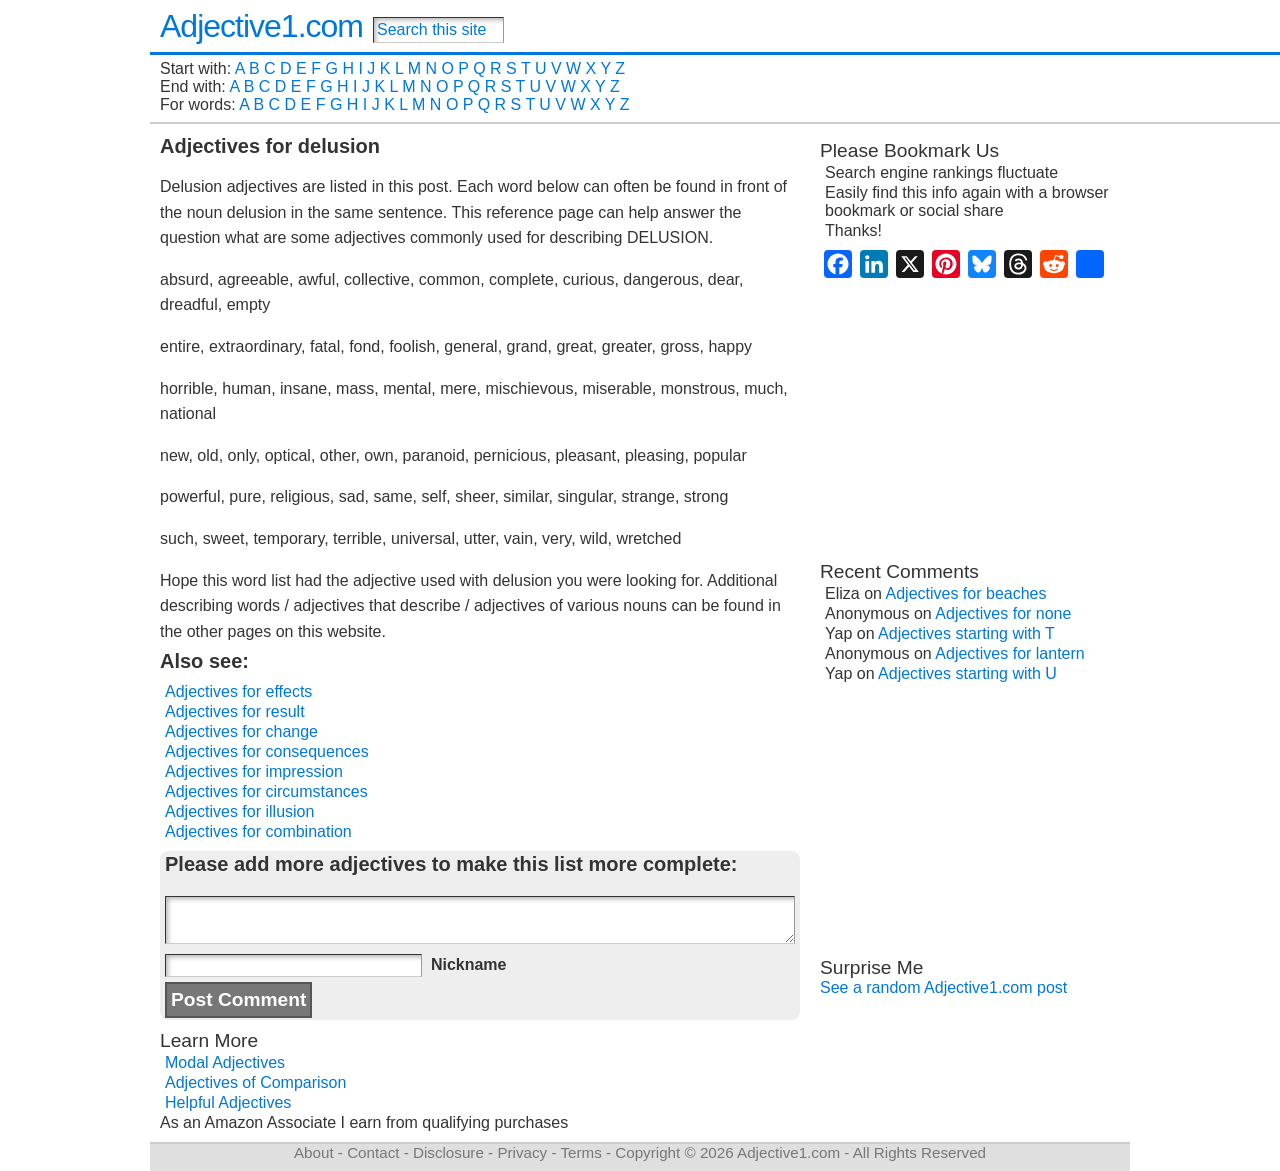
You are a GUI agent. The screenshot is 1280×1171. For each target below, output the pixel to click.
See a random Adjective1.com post (943, 987)
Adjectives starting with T (966, 633)
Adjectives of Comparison (255, 1082)
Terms (580, 1152)
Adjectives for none (1003, 613)
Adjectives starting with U (967, 673)
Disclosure (448, 1152)
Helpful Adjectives (228, 1102)
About (314, 1152)
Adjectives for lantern (1009, 653)
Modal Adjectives (225, 1062)
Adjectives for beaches (966, 593)
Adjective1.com (261, 26)
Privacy (522, 1152)
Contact (373, 1152)
